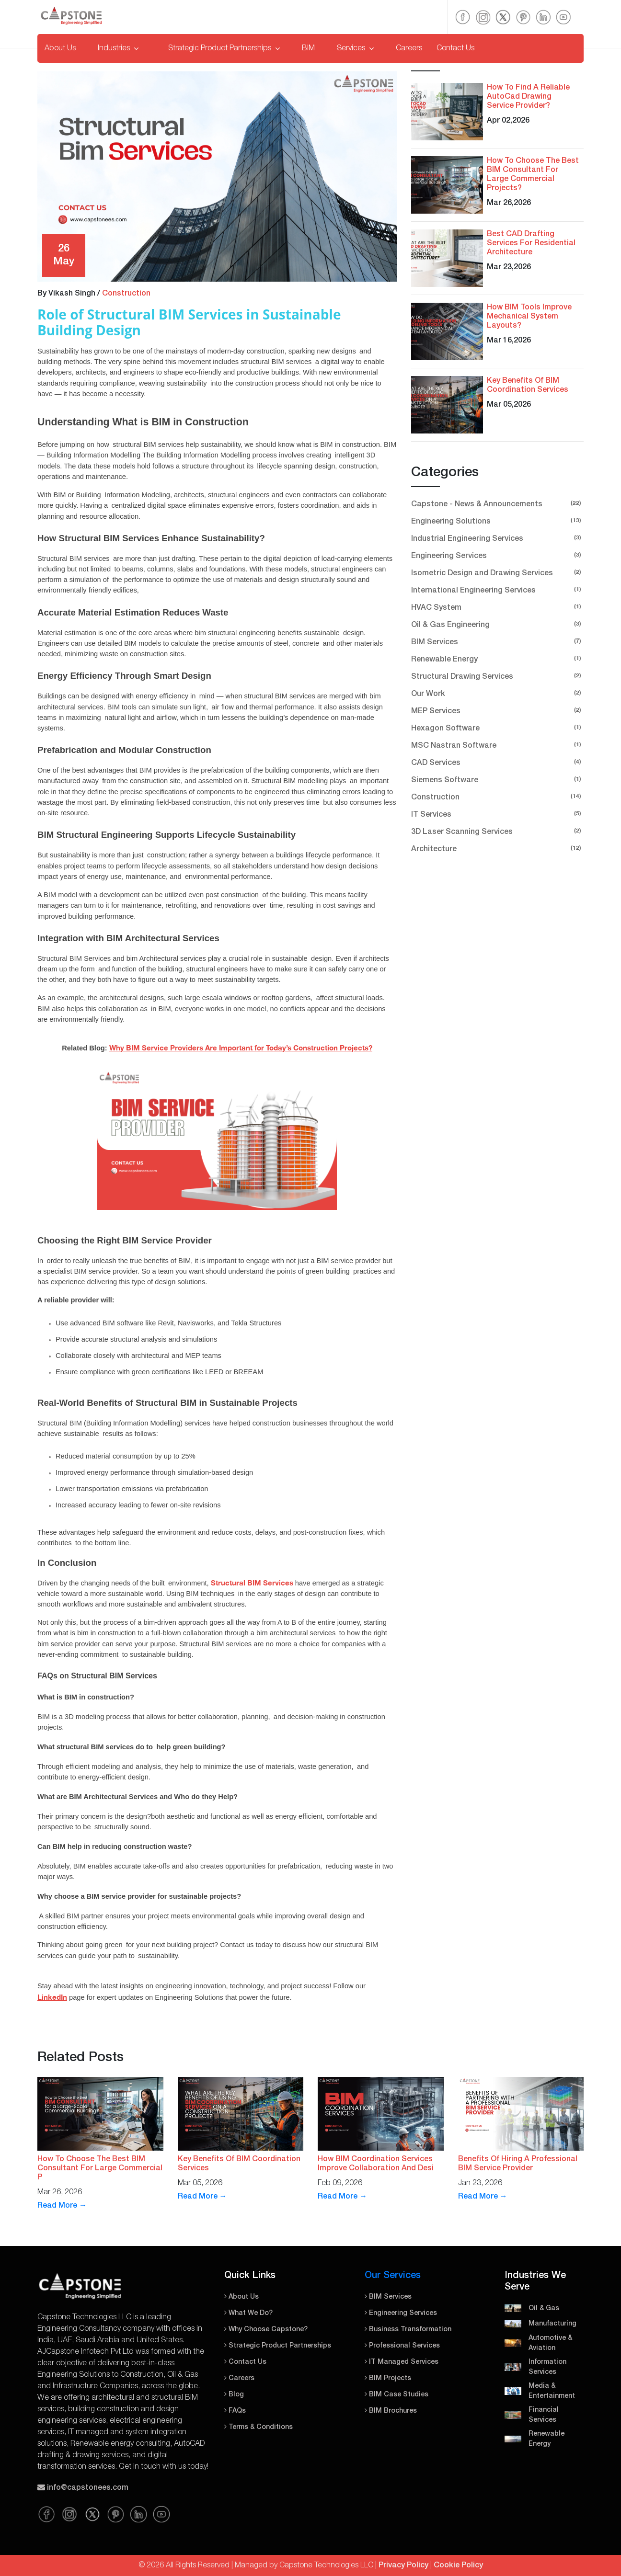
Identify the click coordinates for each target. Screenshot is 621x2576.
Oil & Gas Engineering (497, 623)
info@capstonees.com (87, 2488)
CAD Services (497, 761)
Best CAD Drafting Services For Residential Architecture (531, 243)
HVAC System (497, 606)
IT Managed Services (401, 2362)
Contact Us (455, 48)
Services (355, 48)
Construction (126, 293)
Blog (234, 2395)
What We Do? (248, 2313)
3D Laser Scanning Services (497, 830)
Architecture (497, 848)
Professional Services (402, 2346)
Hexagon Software (497, 727)
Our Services (393, 2275)
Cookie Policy (458, 2565)
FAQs (235, 2411)
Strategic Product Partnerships (224, 48)
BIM (308, 48)
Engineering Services (497, 554)
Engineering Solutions (497, 520)
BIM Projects (388, 2378)
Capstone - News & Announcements (497, 503)
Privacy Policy (403, 2565)
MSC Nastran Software (497, 744)
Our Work (497, 692)
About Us (60, 48)
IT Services (497, 813)
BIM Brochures (391, 2411)
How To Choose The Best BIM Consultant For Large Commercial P (99, 2168)
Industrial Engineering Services (497, 537)
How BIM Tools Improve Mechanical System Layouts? (529, 316)
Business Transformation (408, 2329)
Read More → (62, 2205)
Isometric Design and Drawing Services (497, 572)
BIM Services (497, 641)
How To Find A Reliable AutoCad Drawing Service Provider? (528, 96)
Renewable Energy (497, 658)
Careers (409, 48)
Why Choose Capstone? (266, 2329)
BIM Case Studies (396, 2395)
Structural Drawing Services (497, 675)
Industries (118, 48)
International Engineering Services (497, 589)
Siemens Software (497, 779)
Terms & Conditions (258, 2427)
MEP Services (497, 710)
